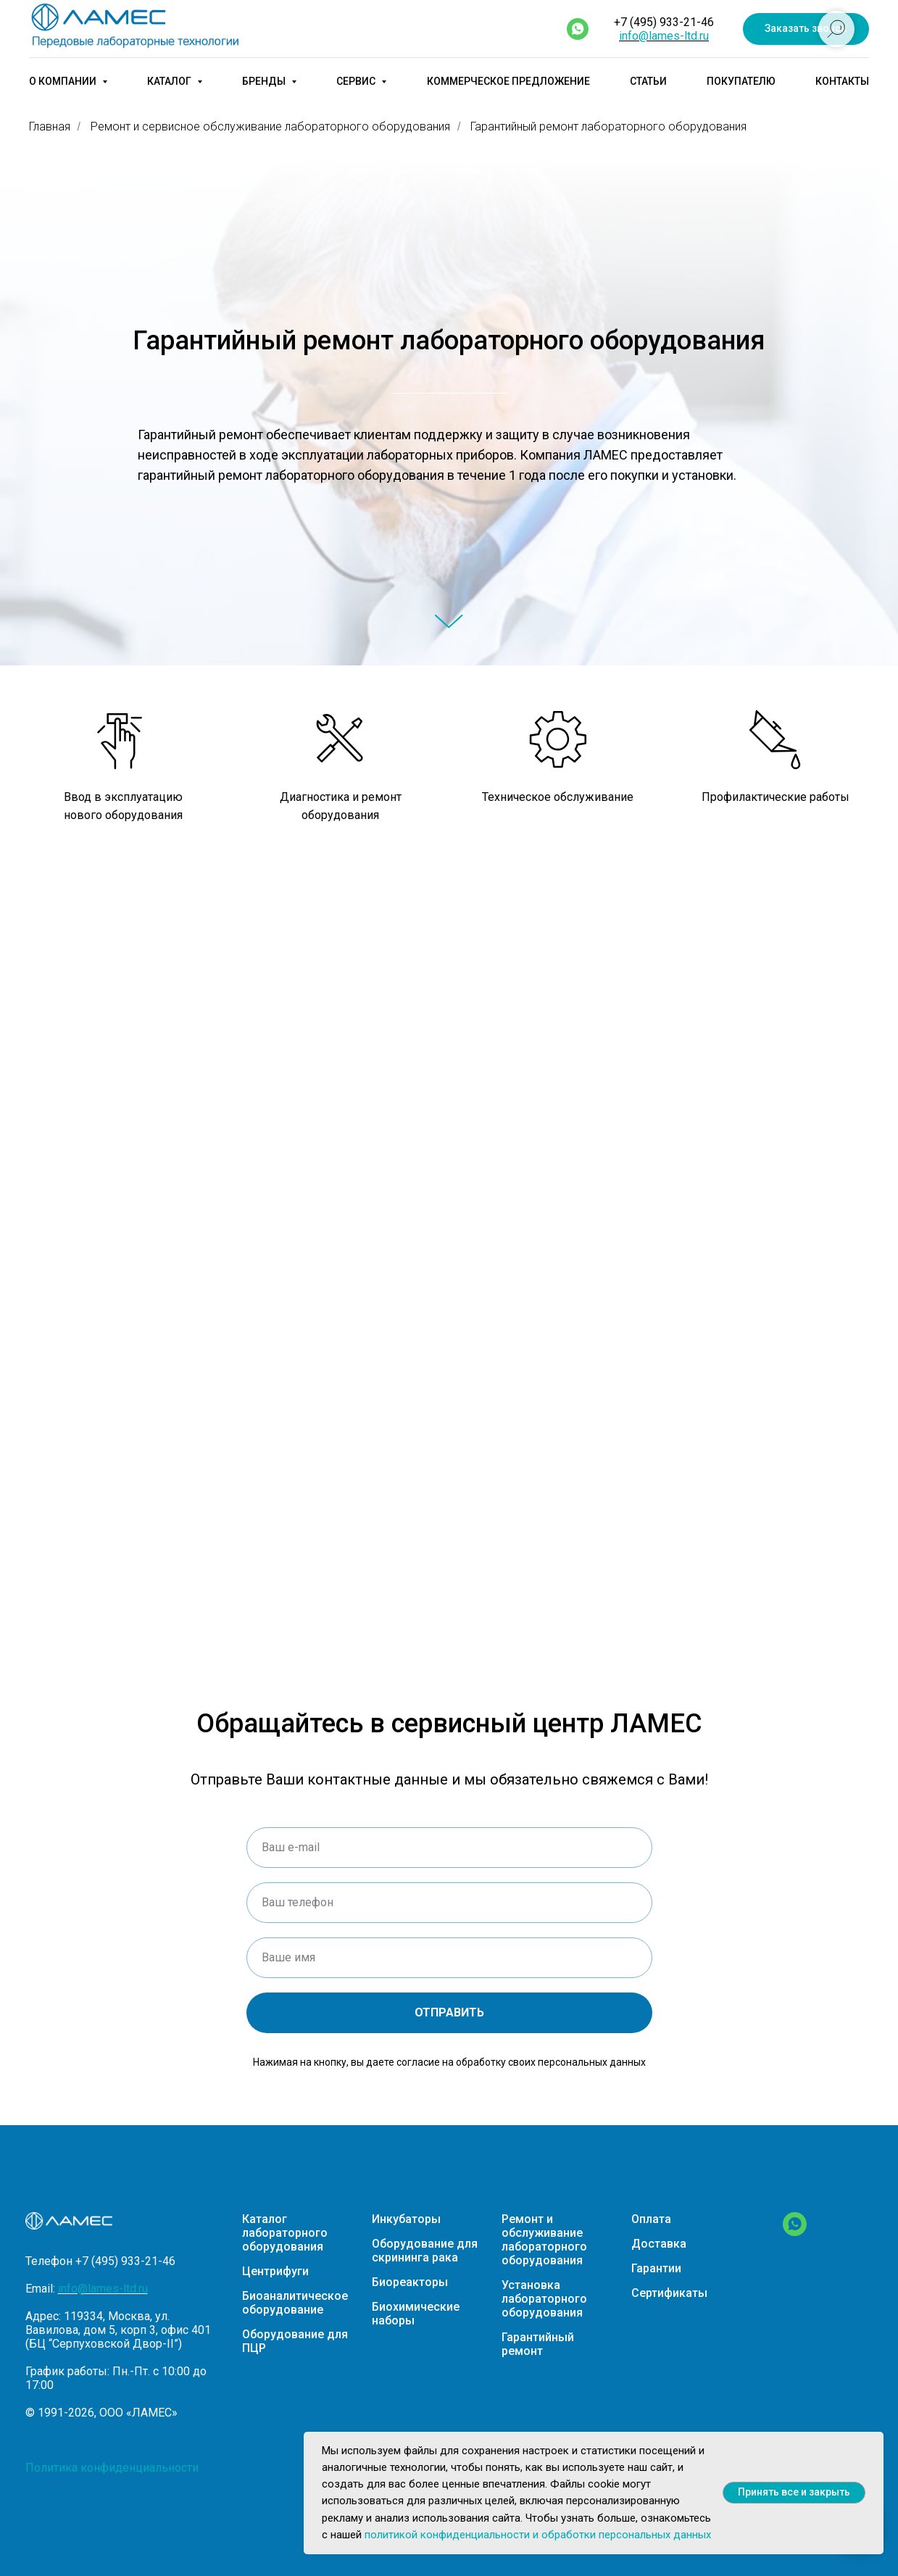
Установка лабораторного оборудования (544, 2298)
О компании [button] (64, 81)
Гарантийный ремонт (538, 2344)
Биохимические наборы (416, 2313)
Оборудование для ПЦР (295, 2341)
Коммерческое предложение (508, 81)
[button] (806, 29)
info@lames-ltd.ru (664, 36)
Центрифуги (275, 2271)
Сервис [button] (357, 81)
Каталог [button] (170, 81)
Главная (49, 126)
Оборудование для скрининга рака (425, 2250)
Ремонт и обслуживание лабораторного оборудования (544, 2239)
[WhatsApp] (795, 2232)
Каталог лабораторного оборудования (285, 2232)
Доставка (658, 2244)
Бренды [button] (265, 81)
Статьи (648, 81)
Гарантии (656, 2268)
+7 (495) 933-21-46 (664, 22)
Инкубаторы (406, 2219)
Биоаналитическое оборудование (295, 2303)
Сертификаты (669, 2293)
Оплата (651, 2219)
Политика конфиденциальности (112, 2468)
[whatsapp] (578, 29)
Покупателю (741, 81)
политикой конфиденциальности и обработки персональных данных (538, 2534)
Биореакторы (410, 2282)
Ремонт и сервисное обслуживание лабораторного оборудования (270, 126)
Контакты (842, 81)
